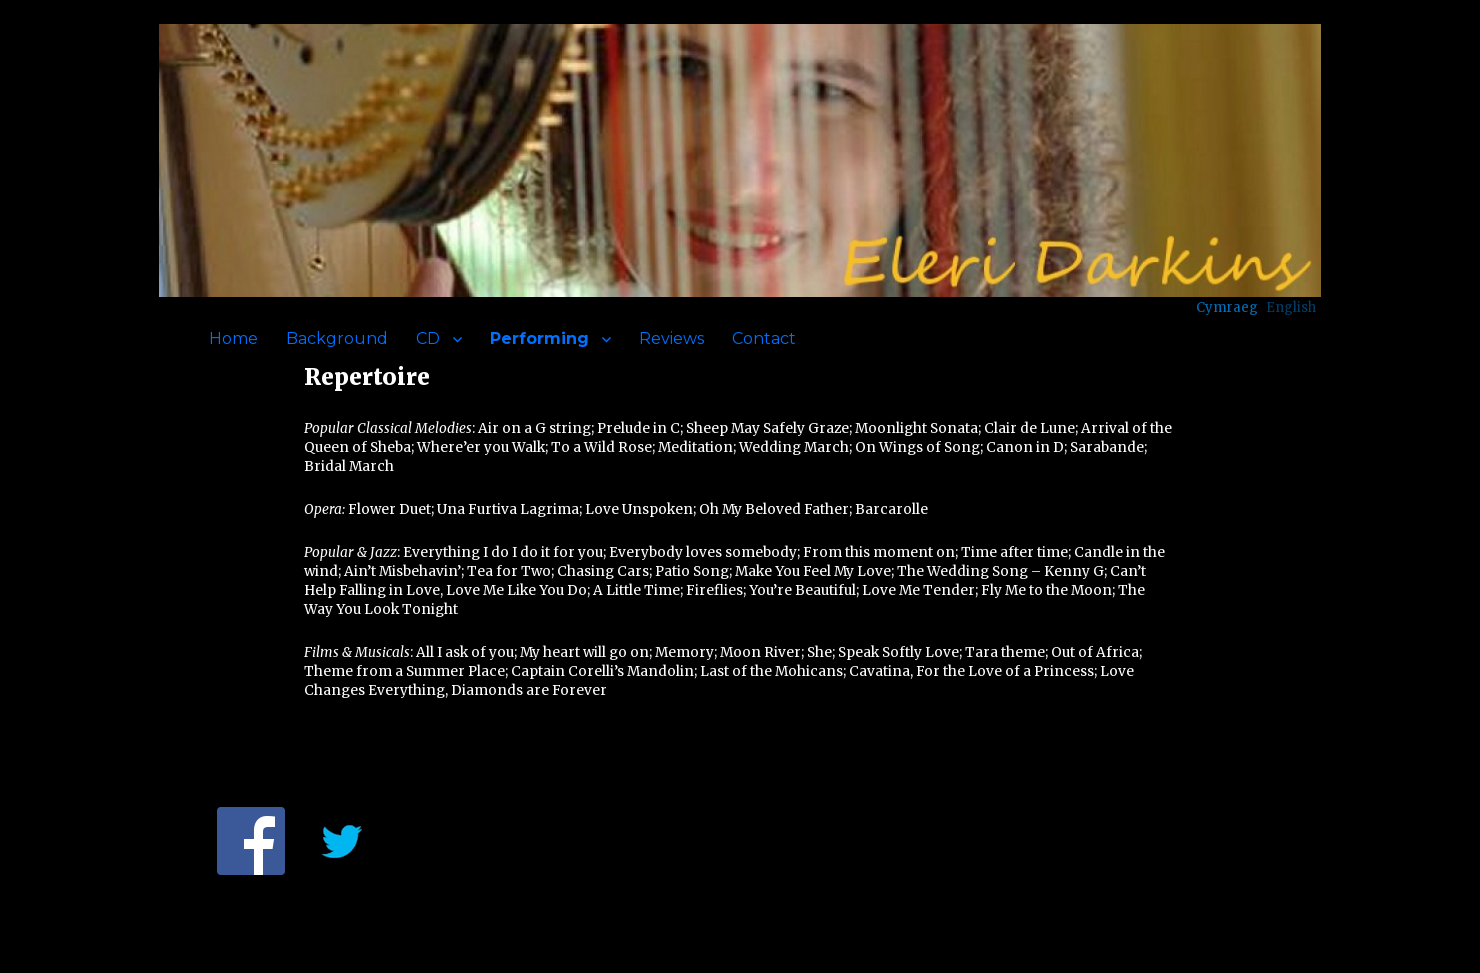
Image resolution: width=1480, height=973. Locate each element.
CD (428, 338)
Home (233, 338)
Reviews (671, 338)
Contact (764, 338)
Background (337, 338)
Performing (539, 338)
